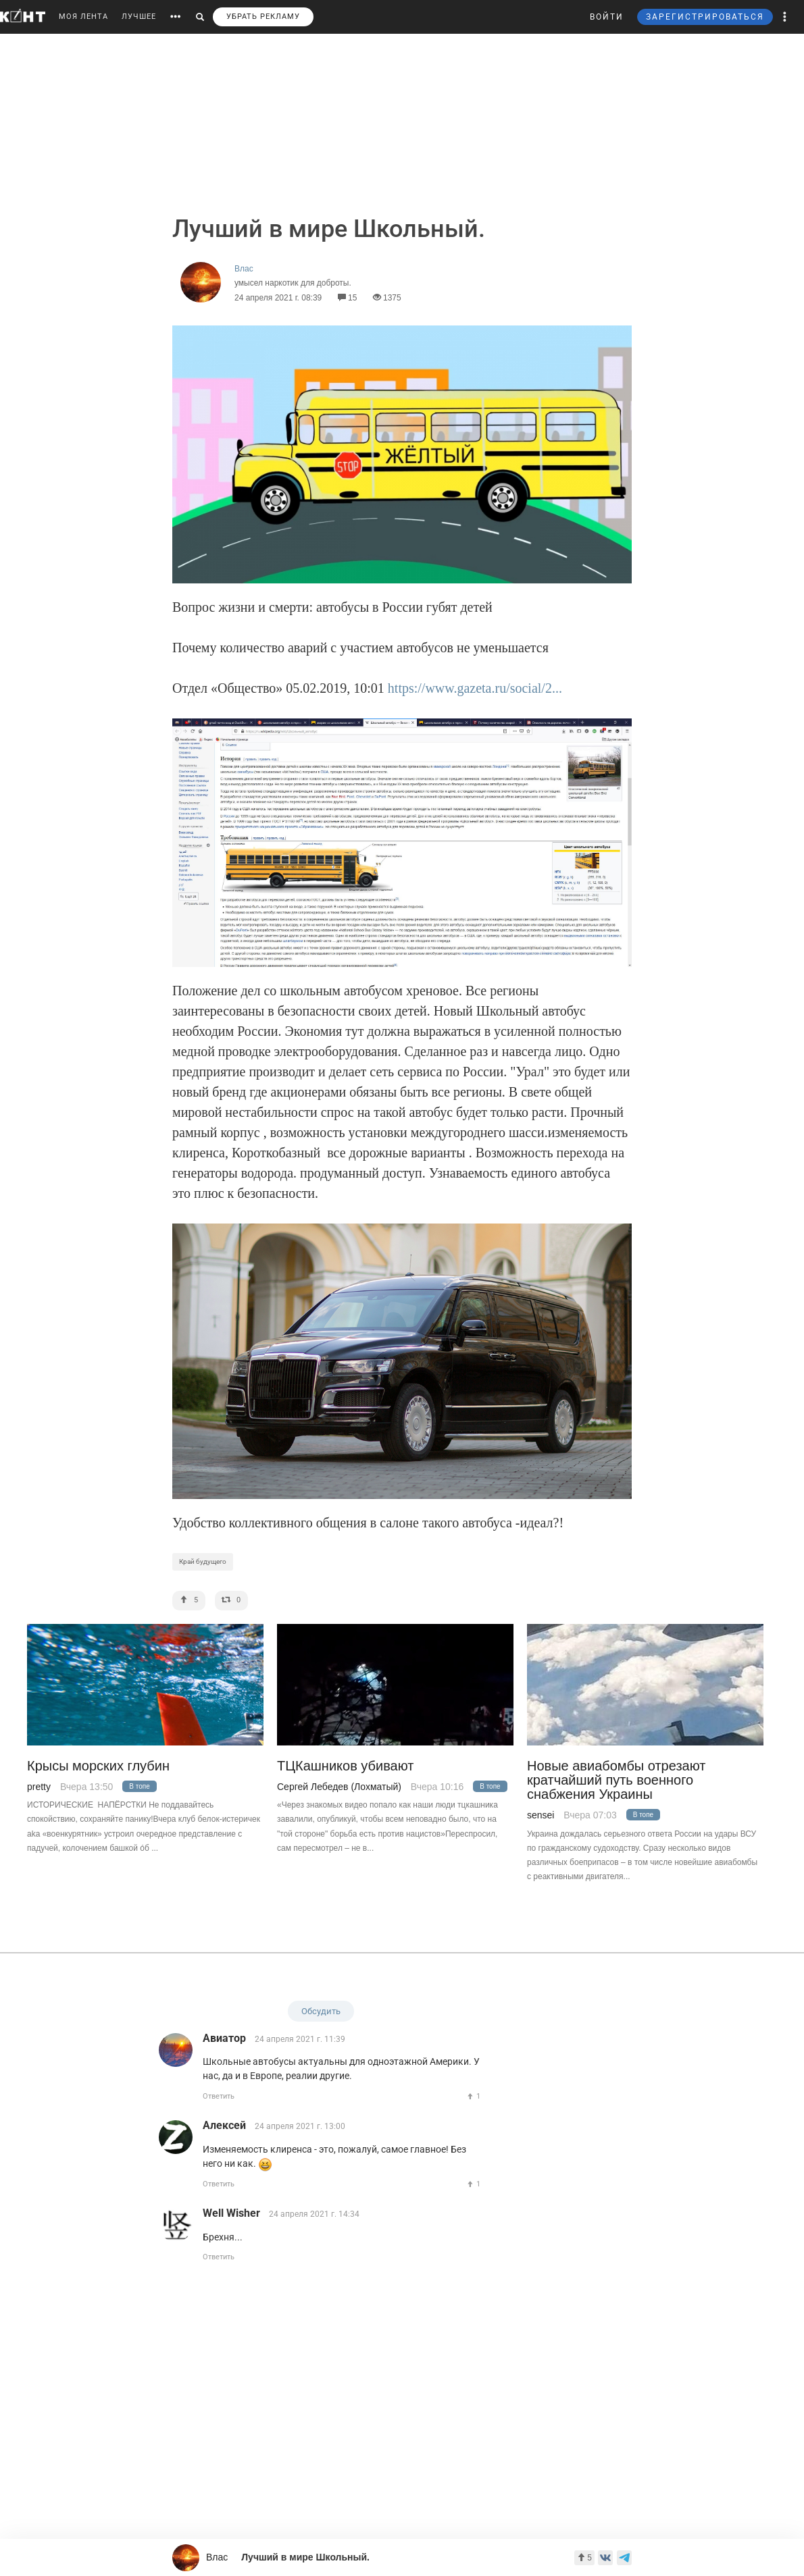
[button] (785, 17)
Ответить (218, 2096)
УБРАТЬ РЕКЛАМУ (263, 16)
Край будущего (202, 1561)
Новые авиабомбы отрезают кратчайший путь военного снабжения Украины (616, 1780)
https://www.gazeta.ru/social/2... (475, 688)
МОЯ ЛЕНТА (83, 16)
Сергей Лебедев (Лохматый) (339, 1786)
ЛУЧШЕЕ (139, 16)
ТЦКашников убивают (345, 1766)
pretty (39, 1786)
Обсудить (321, 2011)
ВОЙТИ (607, 17)
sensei (540, 1815)
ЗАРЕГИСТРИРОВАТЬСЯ (705, 17)
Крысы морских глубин (98, 1766)
